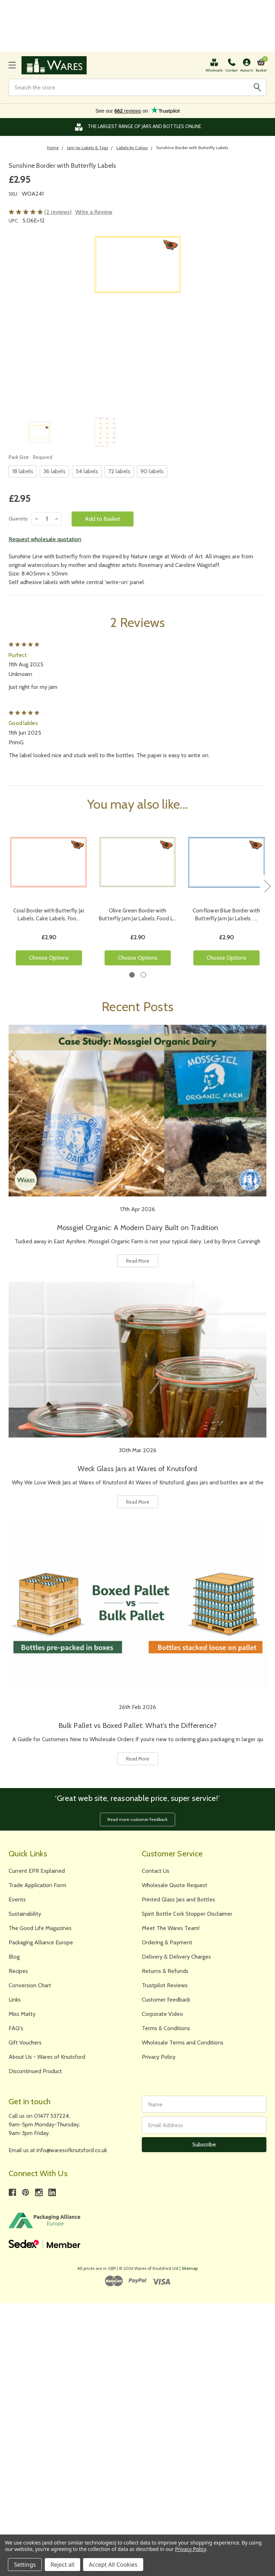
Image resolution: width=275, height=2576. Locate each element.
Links (15, 1999)
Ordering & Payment (167, 1942)
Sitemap (190, 2268)
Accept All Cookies (113, 2564)
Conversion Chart (30, 1985)
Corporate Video (162, 2014)
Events (17, 1899)
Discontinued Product (35, 2071)
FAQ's (16, 2028)
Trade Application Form (37, 1885)
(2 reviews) (58, 212)
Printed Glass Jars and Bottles (178, 1899)
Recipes (18, 1971)
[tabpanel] (48, 896)
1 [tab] (132, 975)
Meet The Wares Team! (170, 1928)
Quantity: (19, 518)
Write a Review (93, 212)
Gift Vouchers (25, 2042)
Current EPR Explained (37, 1870)
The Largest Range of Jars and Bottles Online (137, 127)
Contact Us (155, 1870)
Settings (25, 2564)
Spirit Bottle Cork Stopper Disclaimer (187, 1913)
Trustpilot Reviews (165, 1985)
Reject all (62, 2564)
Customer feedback (166, 1999)
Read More (137, 1261)
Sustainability (25, 1913)
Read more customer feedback (137, 1819)
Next (267, 886)
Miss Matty (22, 2014)
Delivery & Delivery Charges (176, 1956)
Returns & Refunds (165, 1971)
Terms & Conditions (166, 2028)
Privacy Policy (158, 2056)
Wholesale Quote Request (174, 1885)
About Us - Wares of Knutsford (47, 2056)
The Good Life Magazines (40, 1928)
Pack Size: (30, 457)
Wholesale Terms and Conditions (182, 2042)
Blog (14, 1956)
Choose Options (49, 957)
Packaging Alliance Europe (41, 1942)
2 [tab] (143, 975)
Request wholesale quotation (45, 539)
